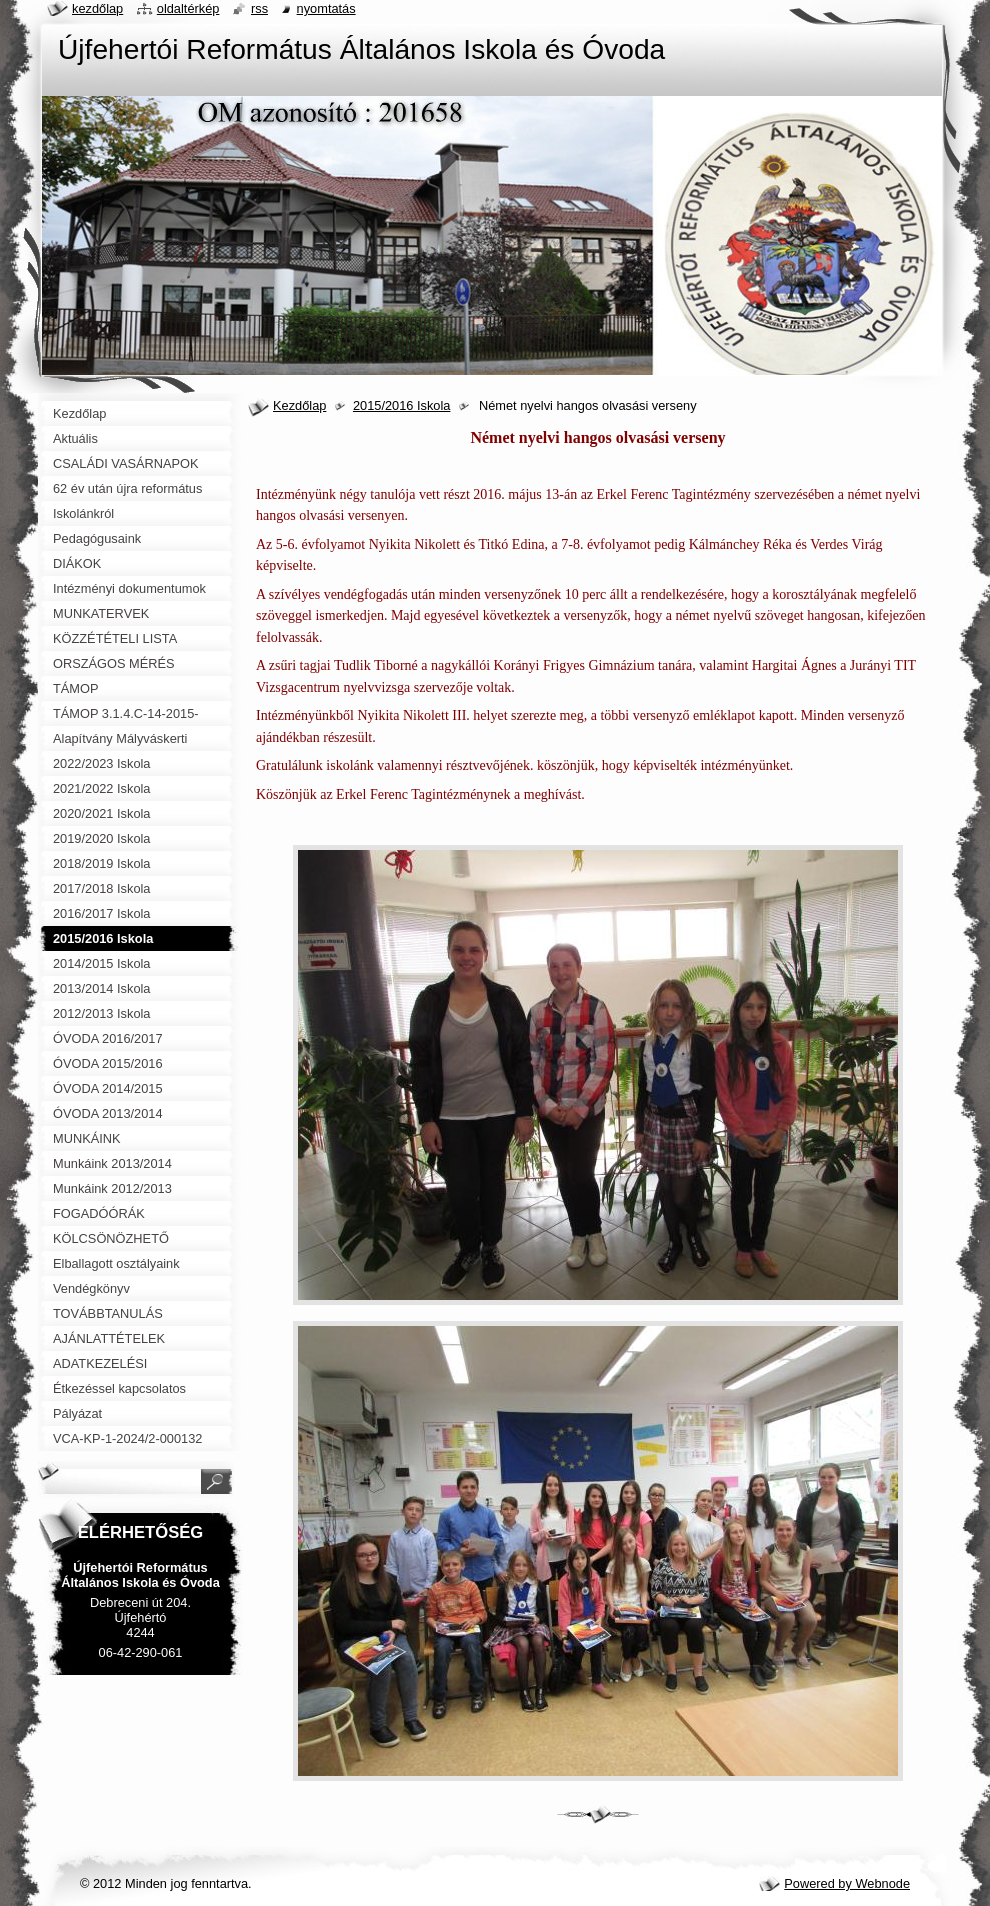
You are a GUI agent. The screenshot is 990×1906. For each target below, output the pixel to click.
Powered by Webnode (847, 1883)
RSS (259, 8)
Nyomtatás (326, 8)
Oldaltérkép (188, 8)
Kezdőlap (299, 405)
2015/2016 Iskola (401, 405)
